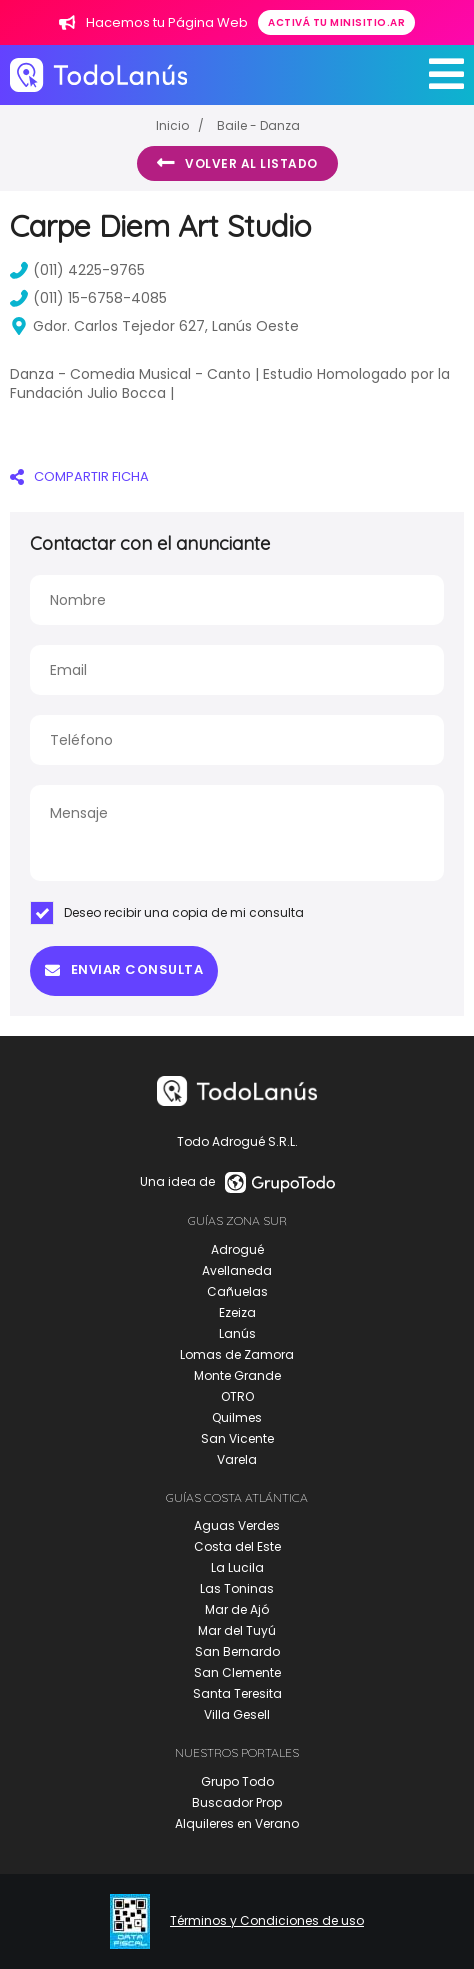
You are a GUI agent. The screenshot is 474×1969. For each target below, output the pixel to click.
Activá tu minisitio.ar (336, 22)
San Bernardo (237, 1651)
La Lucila (237, 1567)
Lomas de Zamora (237, 1354)
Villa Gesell (237, 1714)
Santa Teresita (237, 1693)
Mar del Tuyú (237, 1630)
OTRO (237, 1396)
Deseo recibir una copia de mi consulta (167, 913)
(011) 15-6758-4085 (88, 298)
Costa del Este (237, 1546)
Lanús (237, 1333)
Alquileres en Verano (237, 1823)
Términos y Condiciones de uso (267, 1921)
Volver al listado (237, 163)
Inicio (172, 125)
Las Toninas (237, 1588)
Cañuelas (237, 1291)
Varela (237, 1459)
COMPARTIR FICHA (79, 476)
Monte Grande (237, 1375)
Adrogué (237, 1249)
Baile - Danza (258, 125)
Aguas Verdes (237, 1525)
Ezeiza (237, 1312)
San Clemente (237, 1672)
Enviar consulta (124, 969)
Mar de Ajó (237, 1609)
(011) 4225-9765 (77, 270)
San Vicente (237, 1438)
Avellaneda (237, 1270)
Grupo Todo (237, 1781)
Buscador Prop (237, 1802)
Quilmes (237, 1417)
